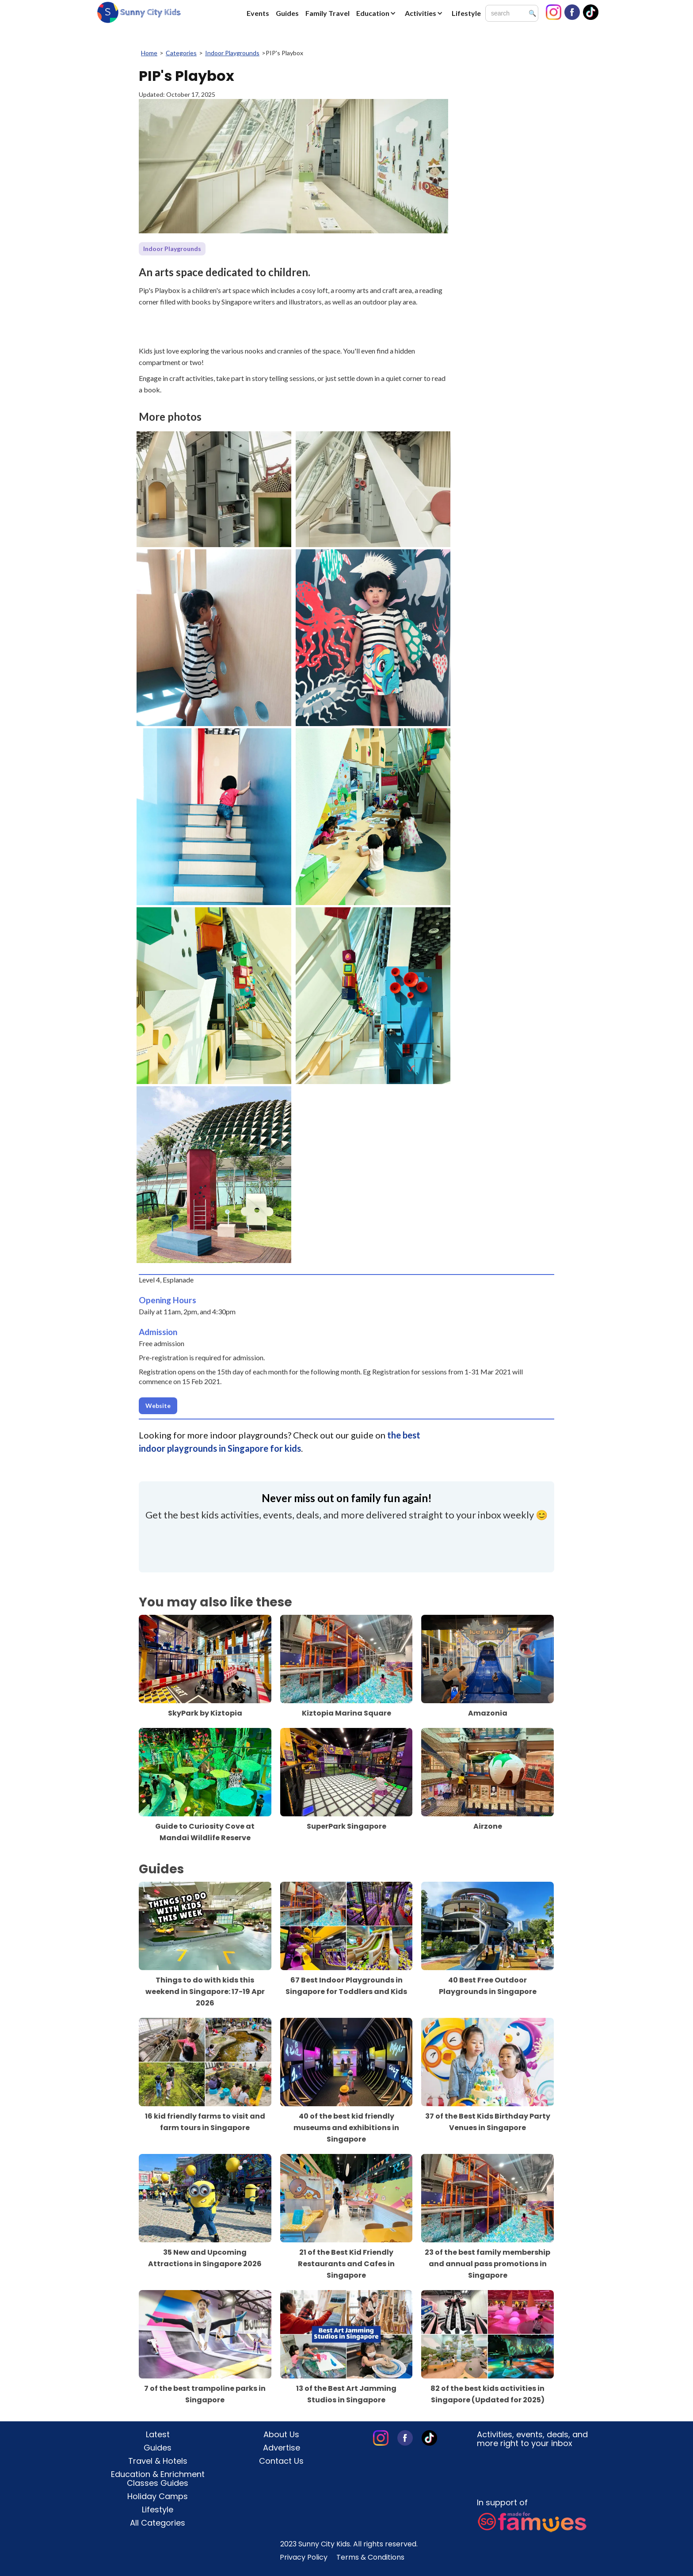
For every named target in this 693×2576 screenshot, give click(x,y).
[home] (139, 12)
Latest (158, 2434)
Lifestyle (466, 13)
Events (258, 13)
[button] (378, 13)
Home (149, 53)
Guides (287, 13)
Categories (181, 53)
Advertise (281, 2447)
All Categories (157, 2523)
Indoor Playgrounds (232, 53)
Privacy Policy (303, 2557)
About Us (281, 2434)
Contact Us (281, 2461)
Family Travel (327, 13)
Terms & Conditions (370, 2557)
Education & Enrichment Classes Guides (158, 2479)
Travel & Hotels (157, 2461)
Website (158, 1405)
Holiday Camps (157, 2496)
